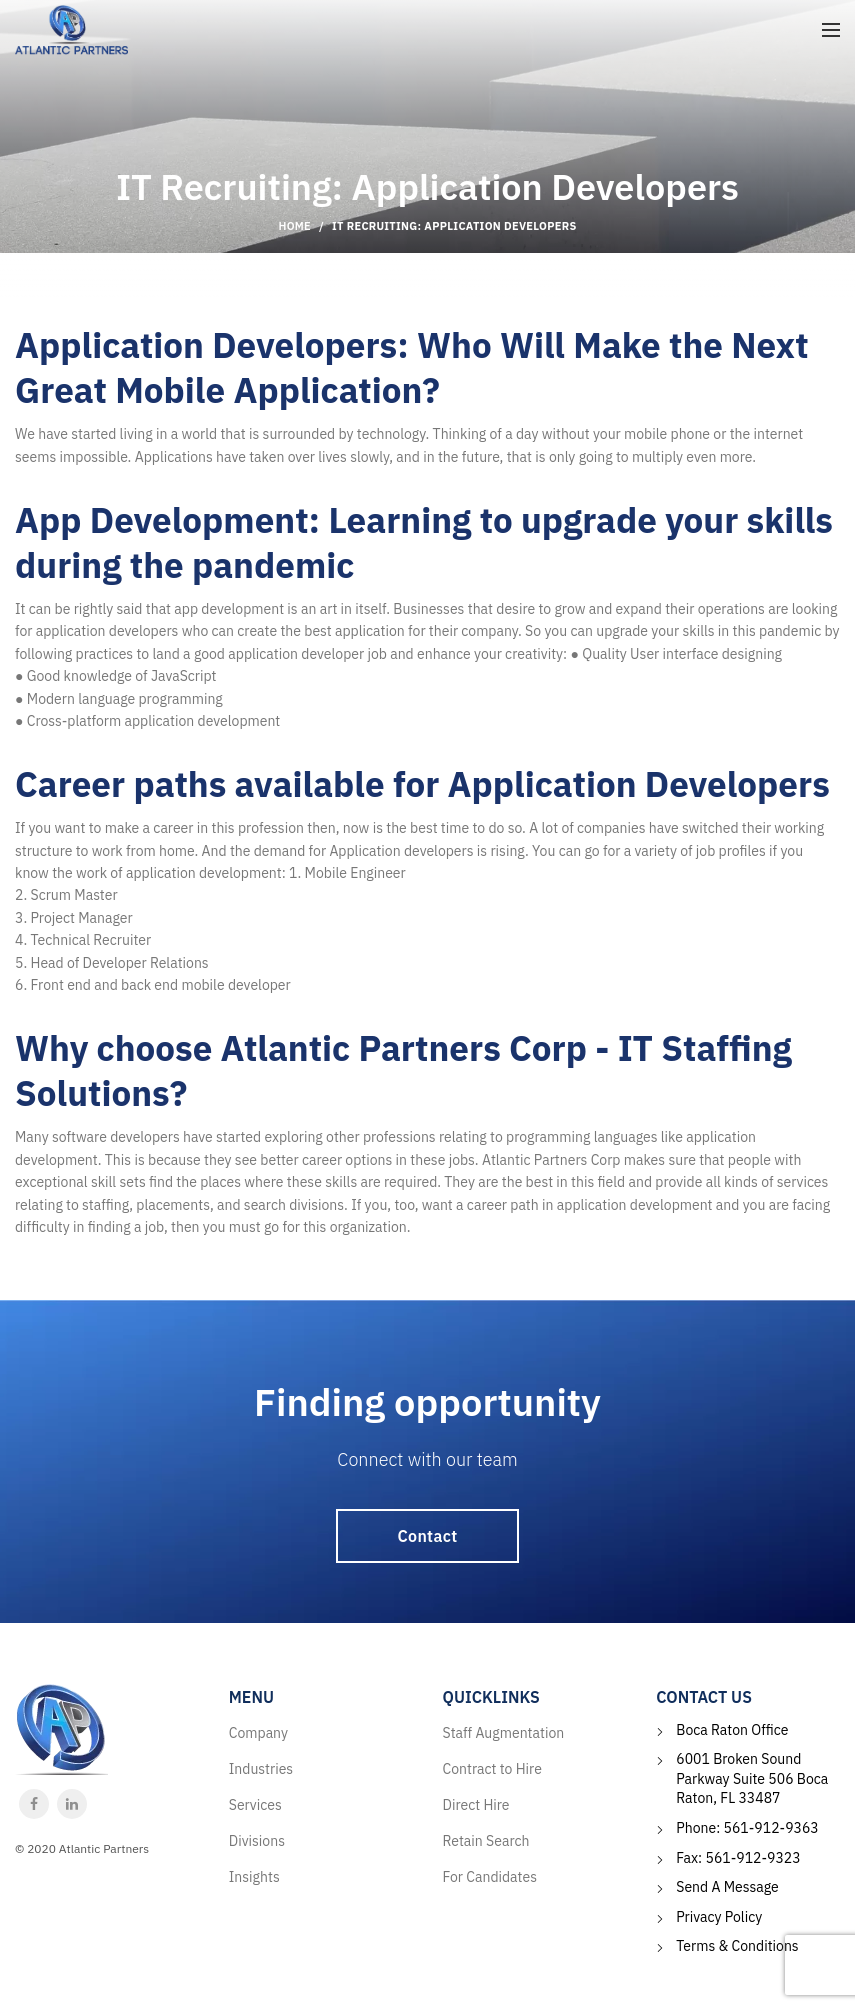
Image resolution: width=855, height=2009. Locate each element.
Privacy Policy (719, 1917)
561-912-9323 (752, 1858)
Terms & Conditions (737, 1946)
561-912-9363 (771, 1828)
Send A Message (727, 1887)
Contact (428, 1536)
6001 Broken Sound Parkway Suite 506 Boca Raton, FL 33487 (752, 1778)
